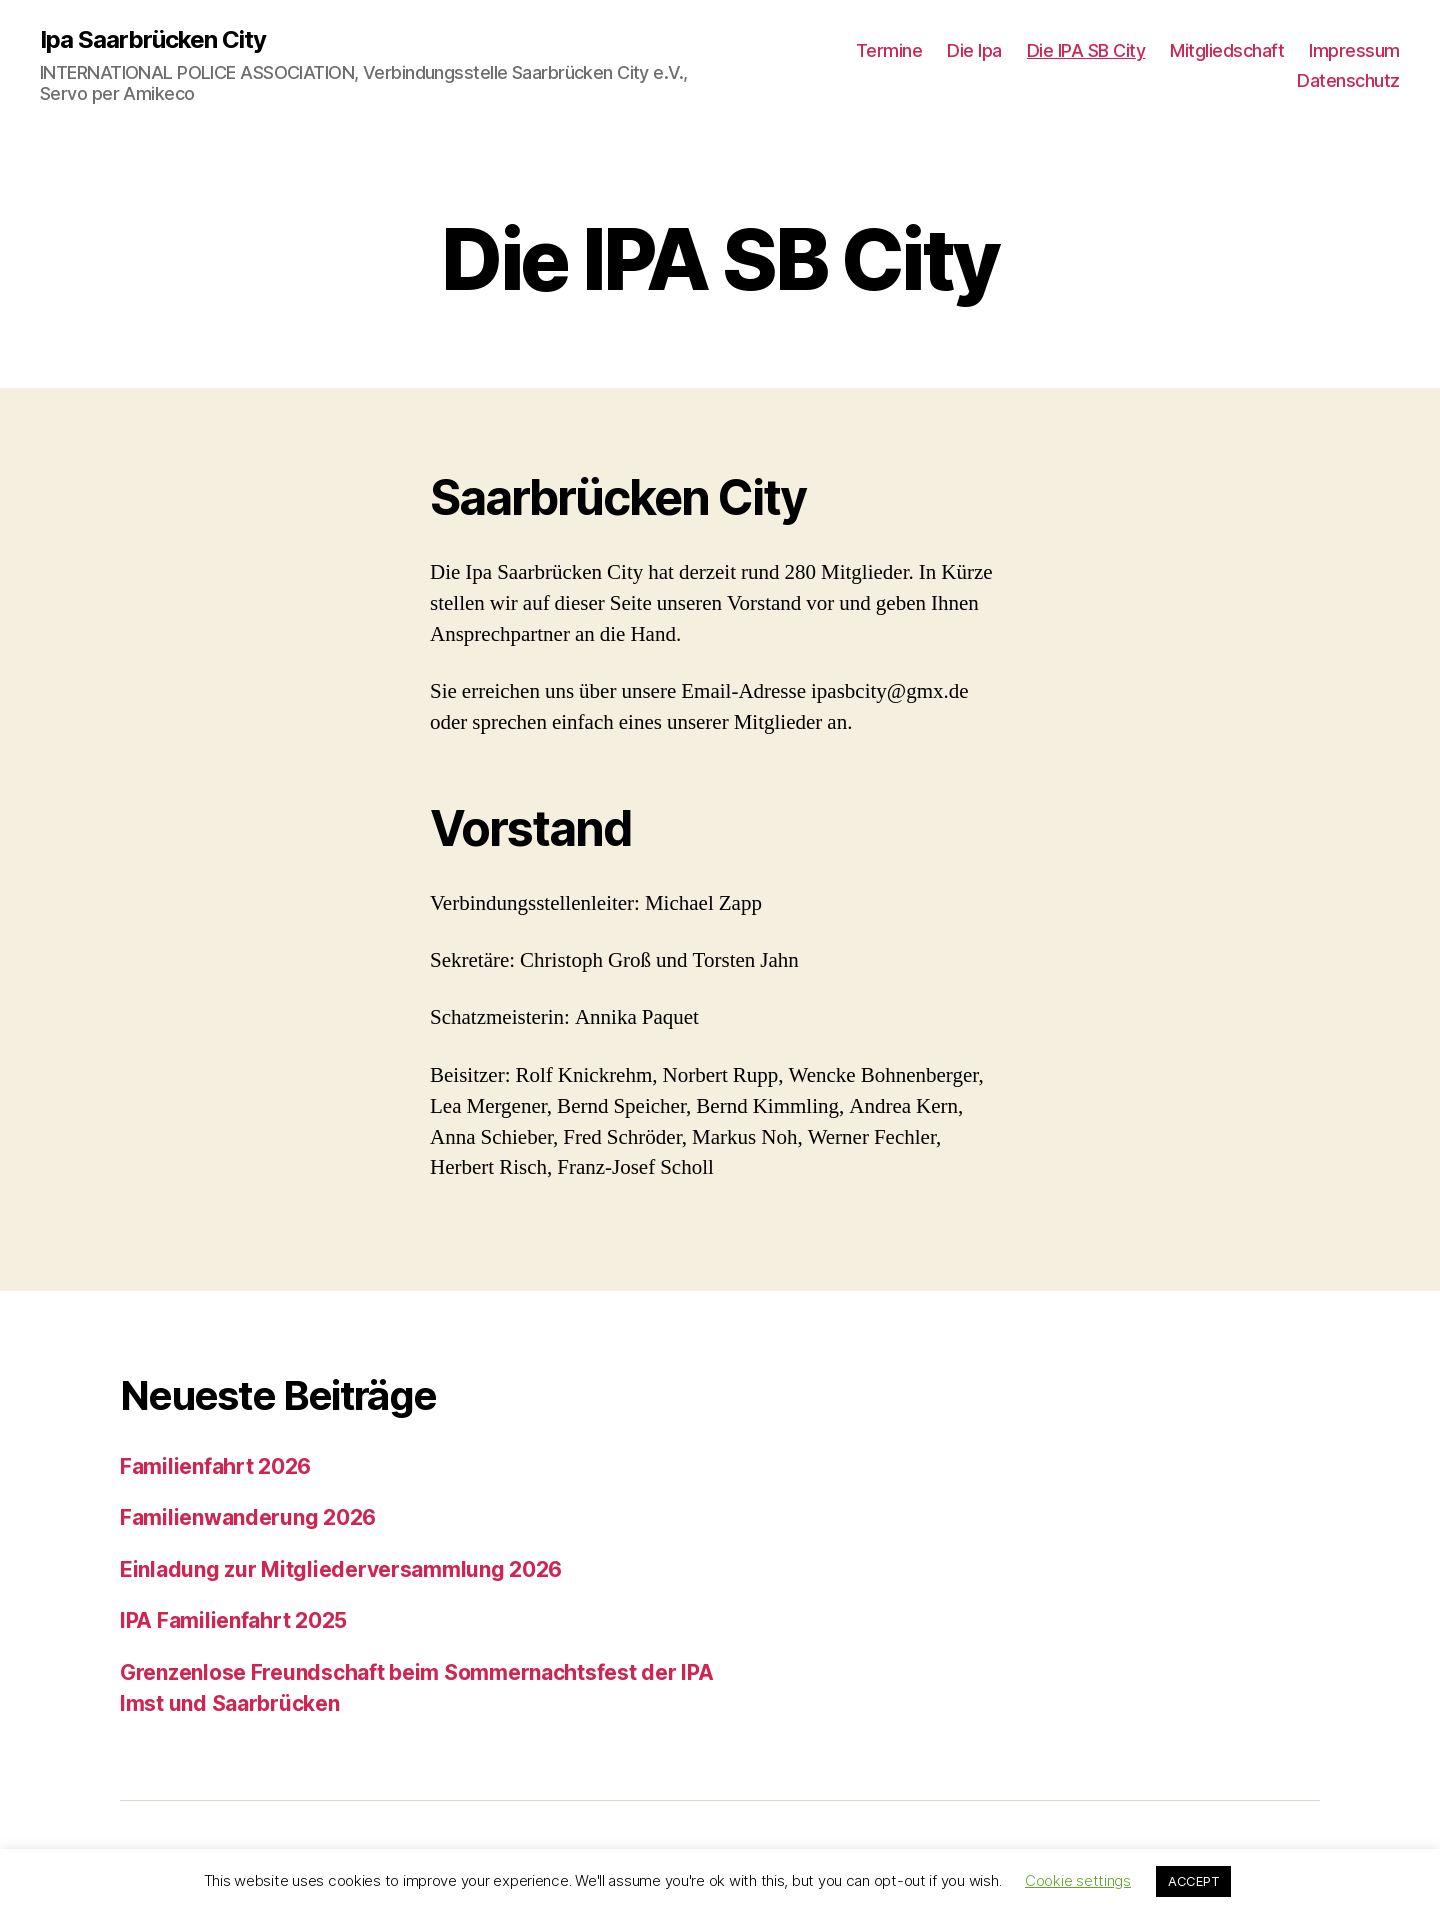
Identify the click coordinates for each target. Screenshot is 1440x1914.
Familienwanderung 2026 (248, 1517)
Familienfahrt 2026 (215, 1466)
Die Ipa (974, 50)
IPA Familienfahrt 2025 (233, 1620)
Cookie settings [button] (1078, 1880)
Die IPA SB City (1086, 50)
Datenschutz (1348, 80)
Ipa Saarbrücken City (153, 40)
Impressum (1354, 50)
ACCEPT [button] (1193, 1881)
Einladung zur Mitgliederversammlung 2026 (341, 1569)
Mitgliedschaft (1227, 50)
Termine (889, 50)
